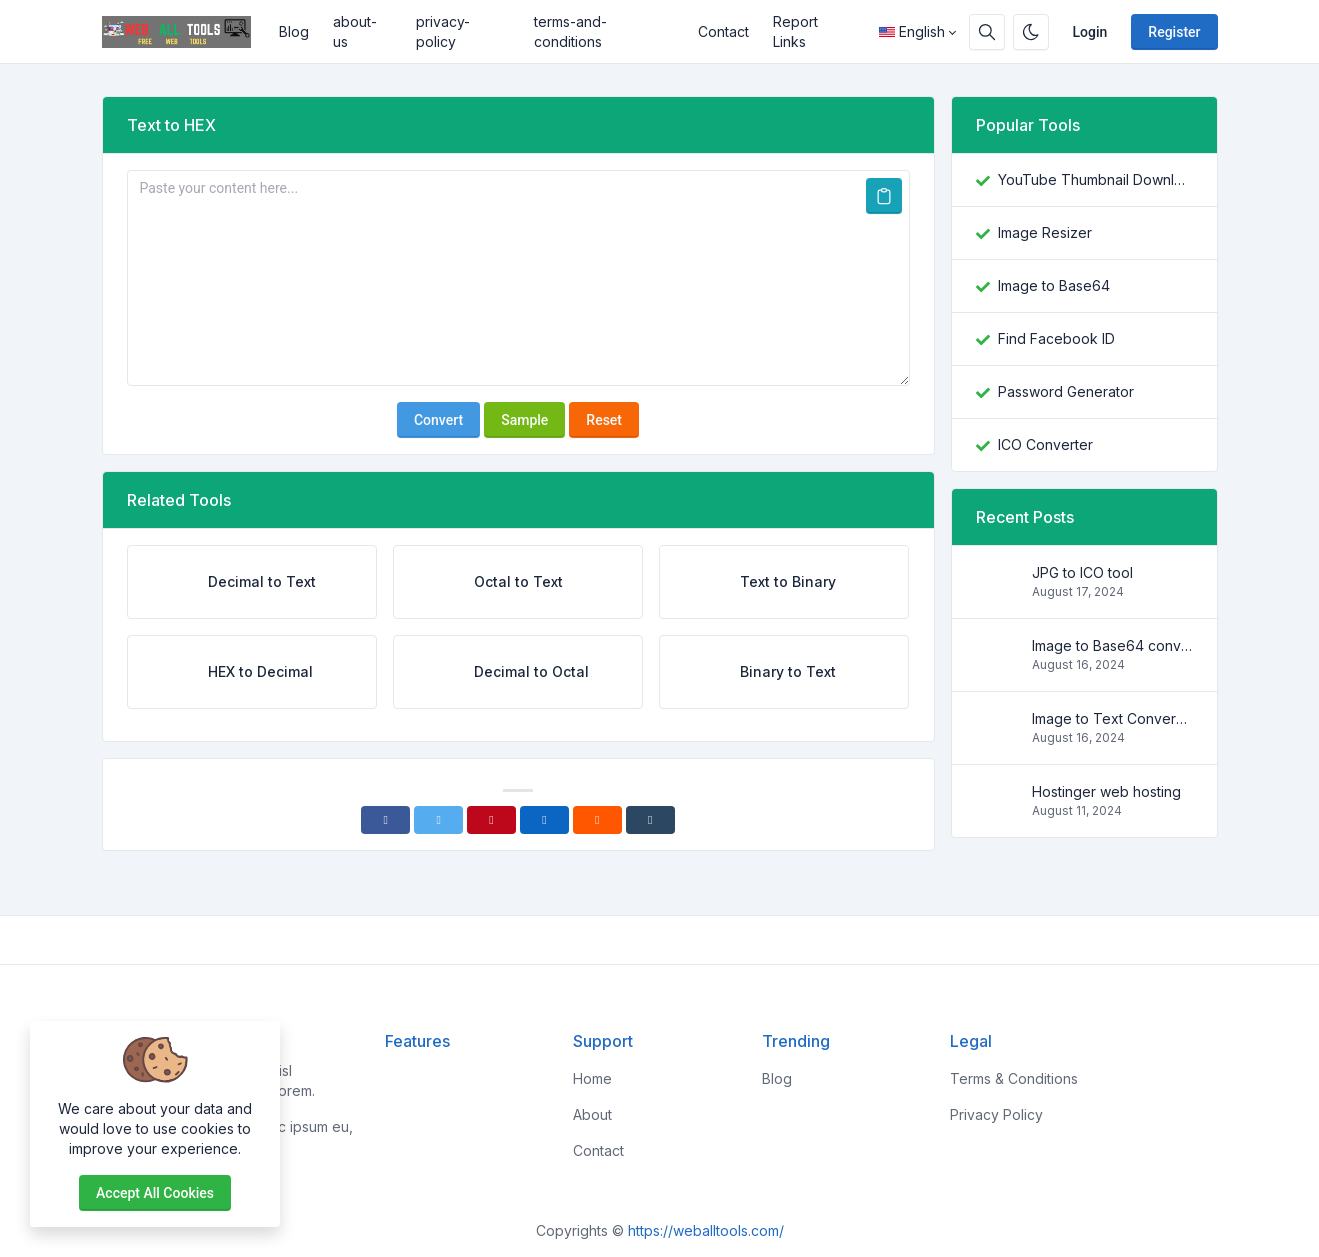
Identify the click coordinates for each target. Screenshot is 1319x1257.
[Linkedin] (544, 820)
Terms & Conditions (1014, 1078)
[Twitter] (438, 820)
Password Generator (1066, 391)
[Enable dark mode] (1031, 32)
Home (592, 1078)
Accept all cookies (155, 1193)
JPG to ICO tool (1082, 572)
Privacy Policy (996, 1114)
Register (1174, 32)
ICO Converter (1045, 444)
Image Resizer (1045, 232)
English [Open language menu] (912, 31)
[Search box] (987, 32)
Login (1090, 32)
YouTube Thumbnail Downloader (1095, 179)
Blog (294, 31)
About (592, 1114)
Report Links (795, 31)
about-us (355, 31)
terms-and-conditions (570, 31)
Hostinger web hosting (1106, 791)
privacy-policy (443, 31)
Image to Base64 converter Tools (1112, 645)
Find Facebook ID (1056, 338)
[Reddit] (597, 820)
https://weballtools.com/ (706, 1230)
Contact (723, 31)
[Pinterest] (491, 820)
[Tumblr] (650, 820)
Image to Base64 (1054, 285)
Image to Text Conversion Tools (1112, 718)
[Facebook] (385, 820)
